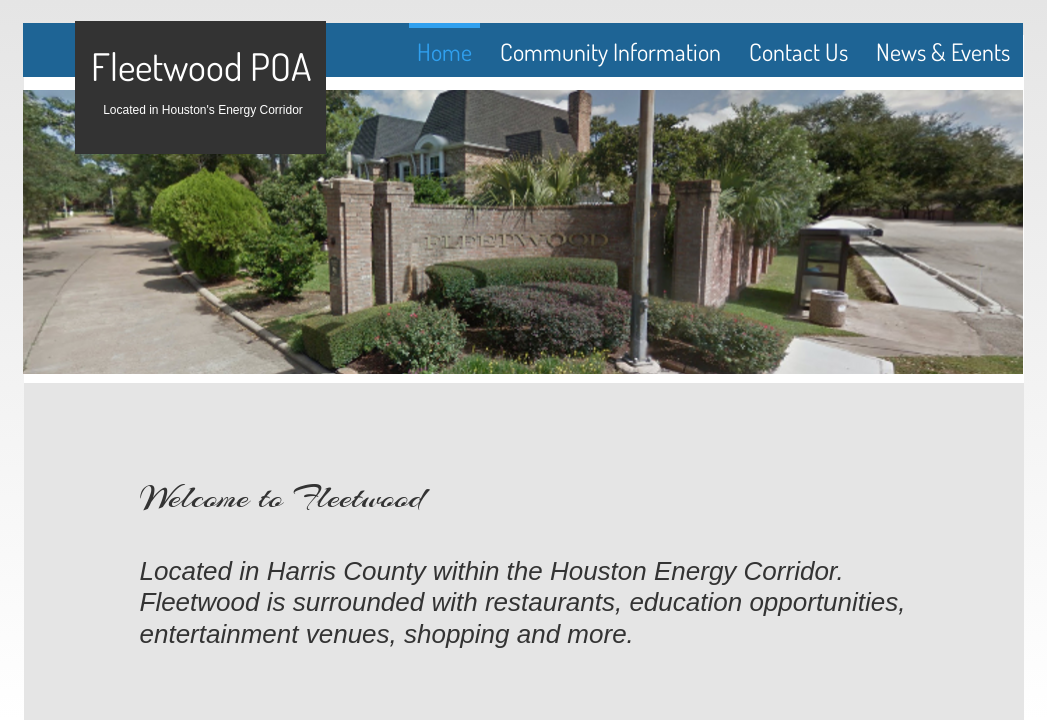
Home (444, 51)
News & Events (943, 51)
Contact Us (798, 51)
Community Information (610, 51)
